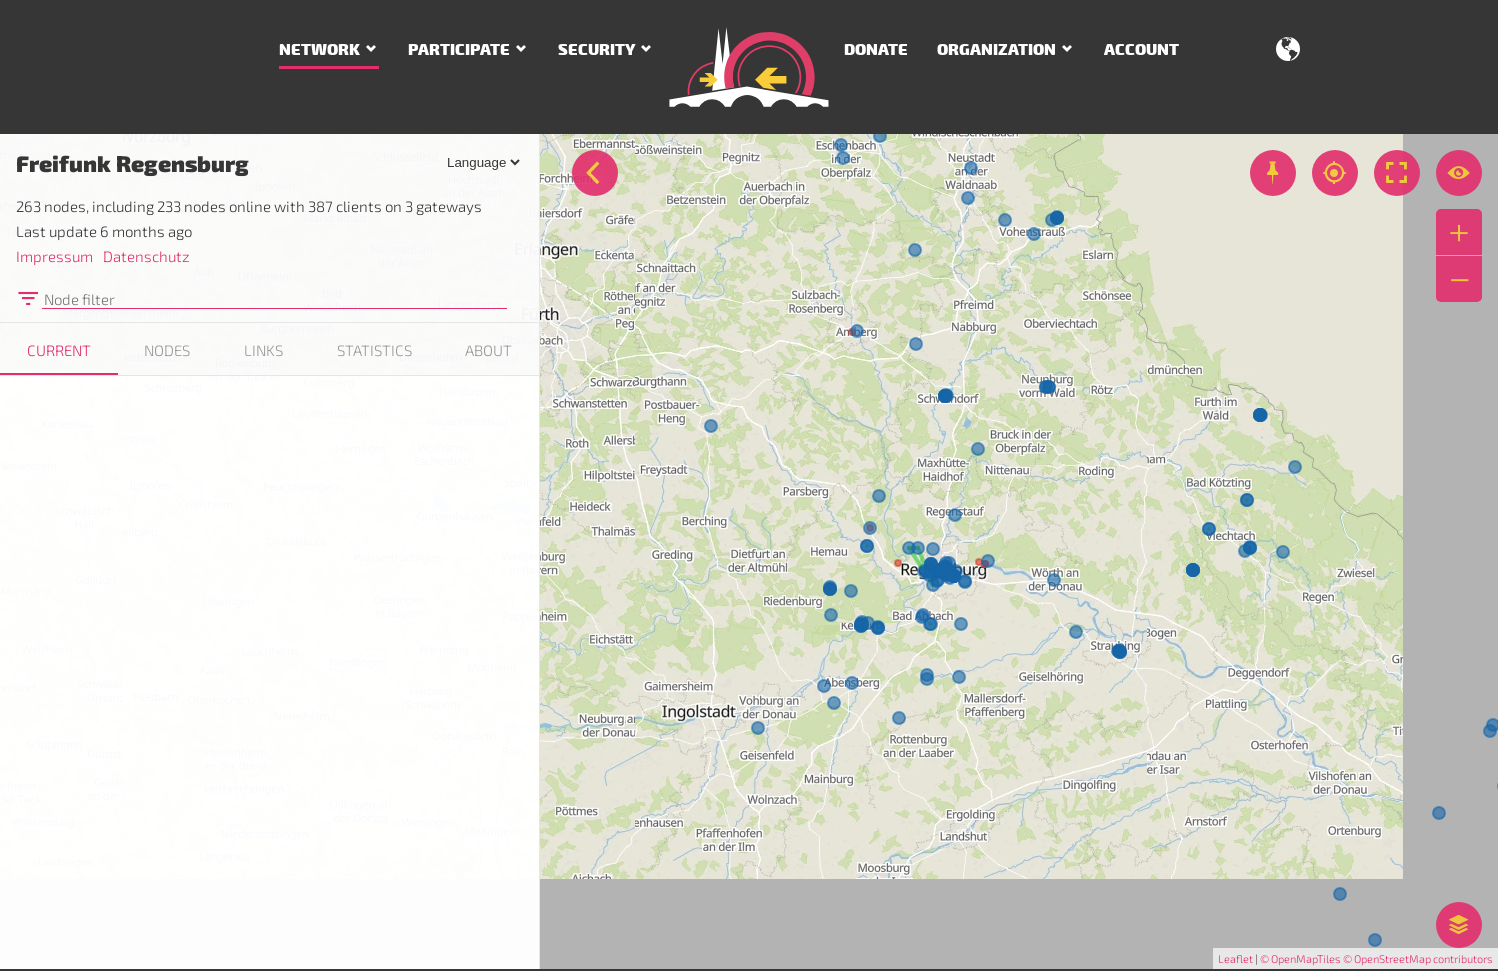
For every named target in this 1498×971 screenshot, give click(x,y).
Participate (459, 50)
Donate (876, 50)
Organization (996, 50)
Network (319, 50)
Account (1141, 50)
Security (596, 50)
